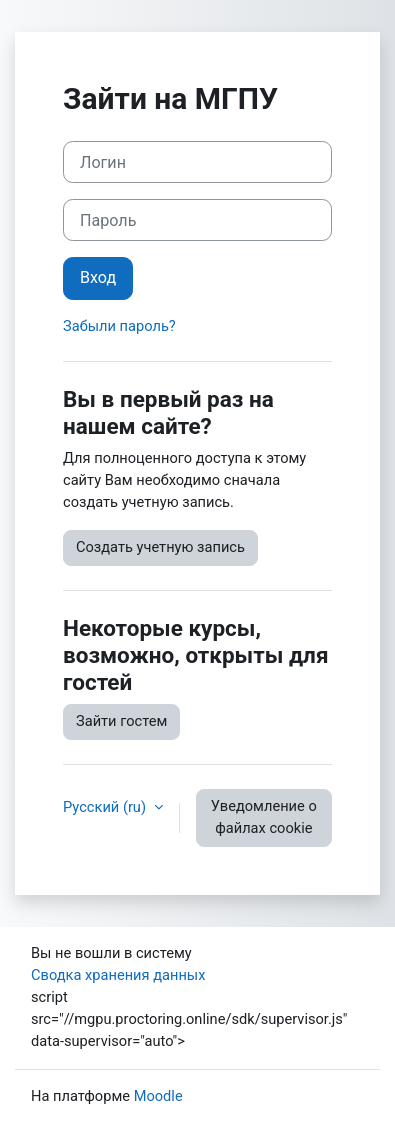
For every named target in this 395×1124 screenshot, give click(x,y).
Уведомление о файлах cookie (264, 817)
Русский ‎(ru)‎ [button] (106, 807)
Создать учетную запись (160, 547)
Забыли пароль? (119, 326)
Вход (98, 277)
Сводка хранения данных (118, 975)
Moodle (158, 1096)
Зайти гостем (121, 721)
